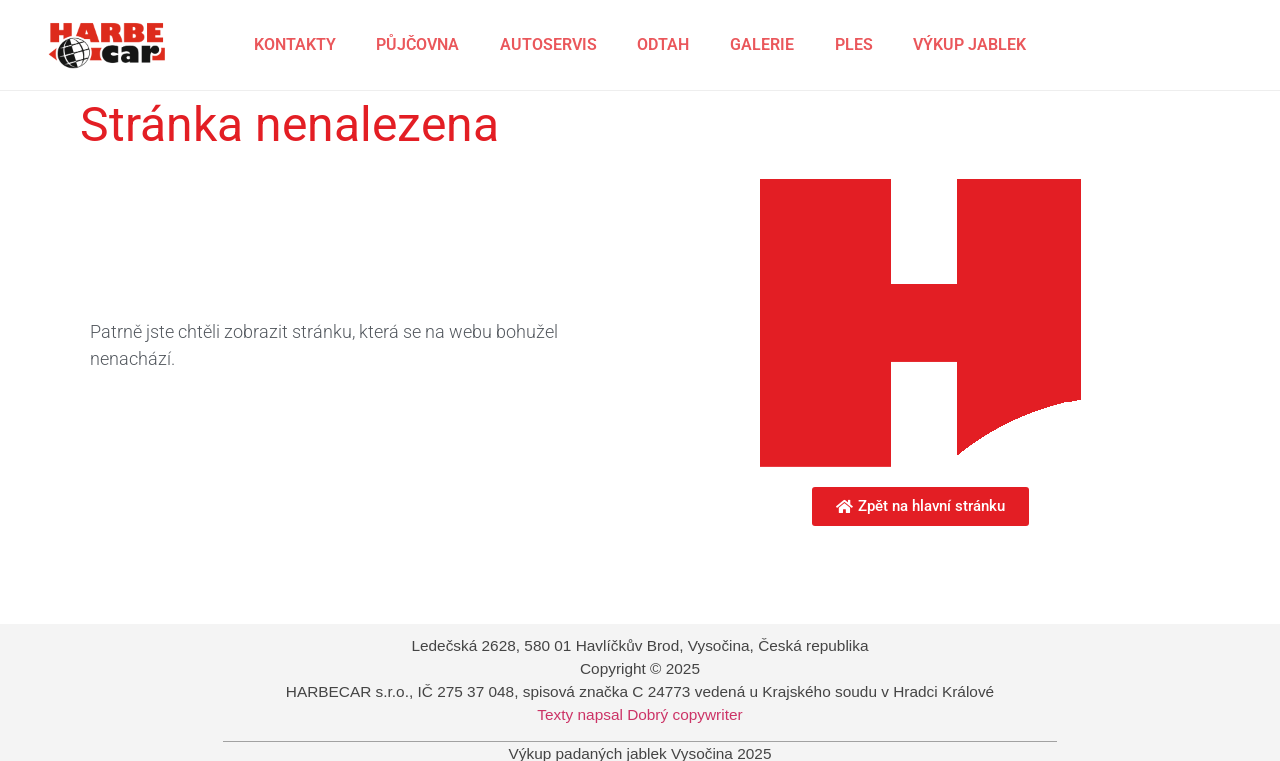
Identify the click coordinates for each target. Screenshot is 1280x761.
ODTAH (663, 44)
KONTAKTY (295, 44)
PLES (854, 44)
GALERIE (762, 44)
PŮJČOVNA (417, 44)
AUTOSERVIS (548, 44)
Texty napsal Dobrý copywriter (639, 714)
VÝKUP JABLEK (969, 44)
